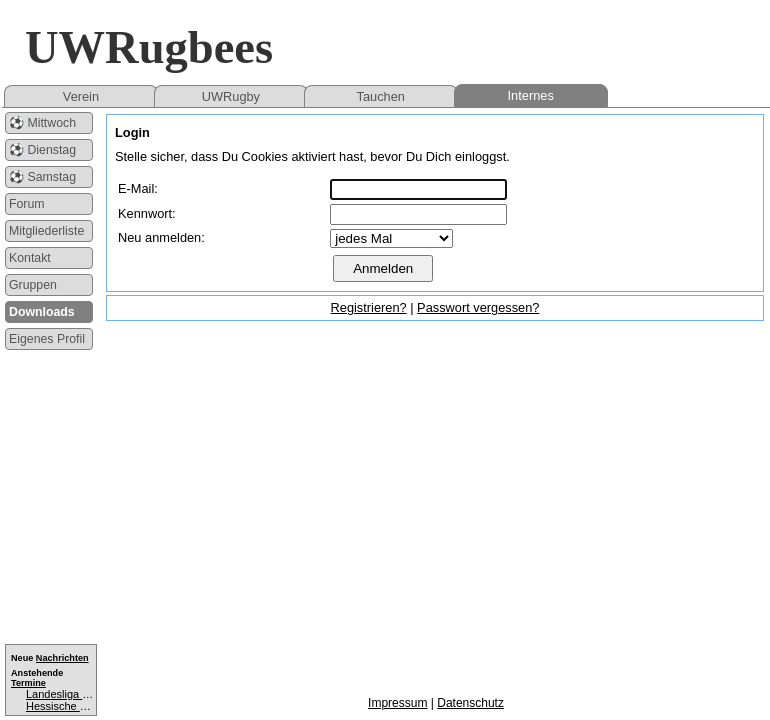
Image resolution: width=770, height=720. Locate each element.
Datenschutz (470, 703)
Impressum (397, 703)
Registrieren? (369, 307)
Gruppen (33, 285)
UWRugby (231, 96)
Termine (28, 683)
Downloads (42, 312)
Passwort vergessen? (478, 307)
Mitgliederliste (46, 231)
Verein (81, 96)
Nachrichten (62, 658)
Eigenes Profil (47, 339)
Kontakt (30, 258)
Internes (531, 95)
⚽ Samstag (42, 177)
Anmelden (383, 268)
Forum (27, 204)
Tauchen (381, 96)
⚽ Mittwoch (42, 123)
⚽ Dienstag (42, 150)
